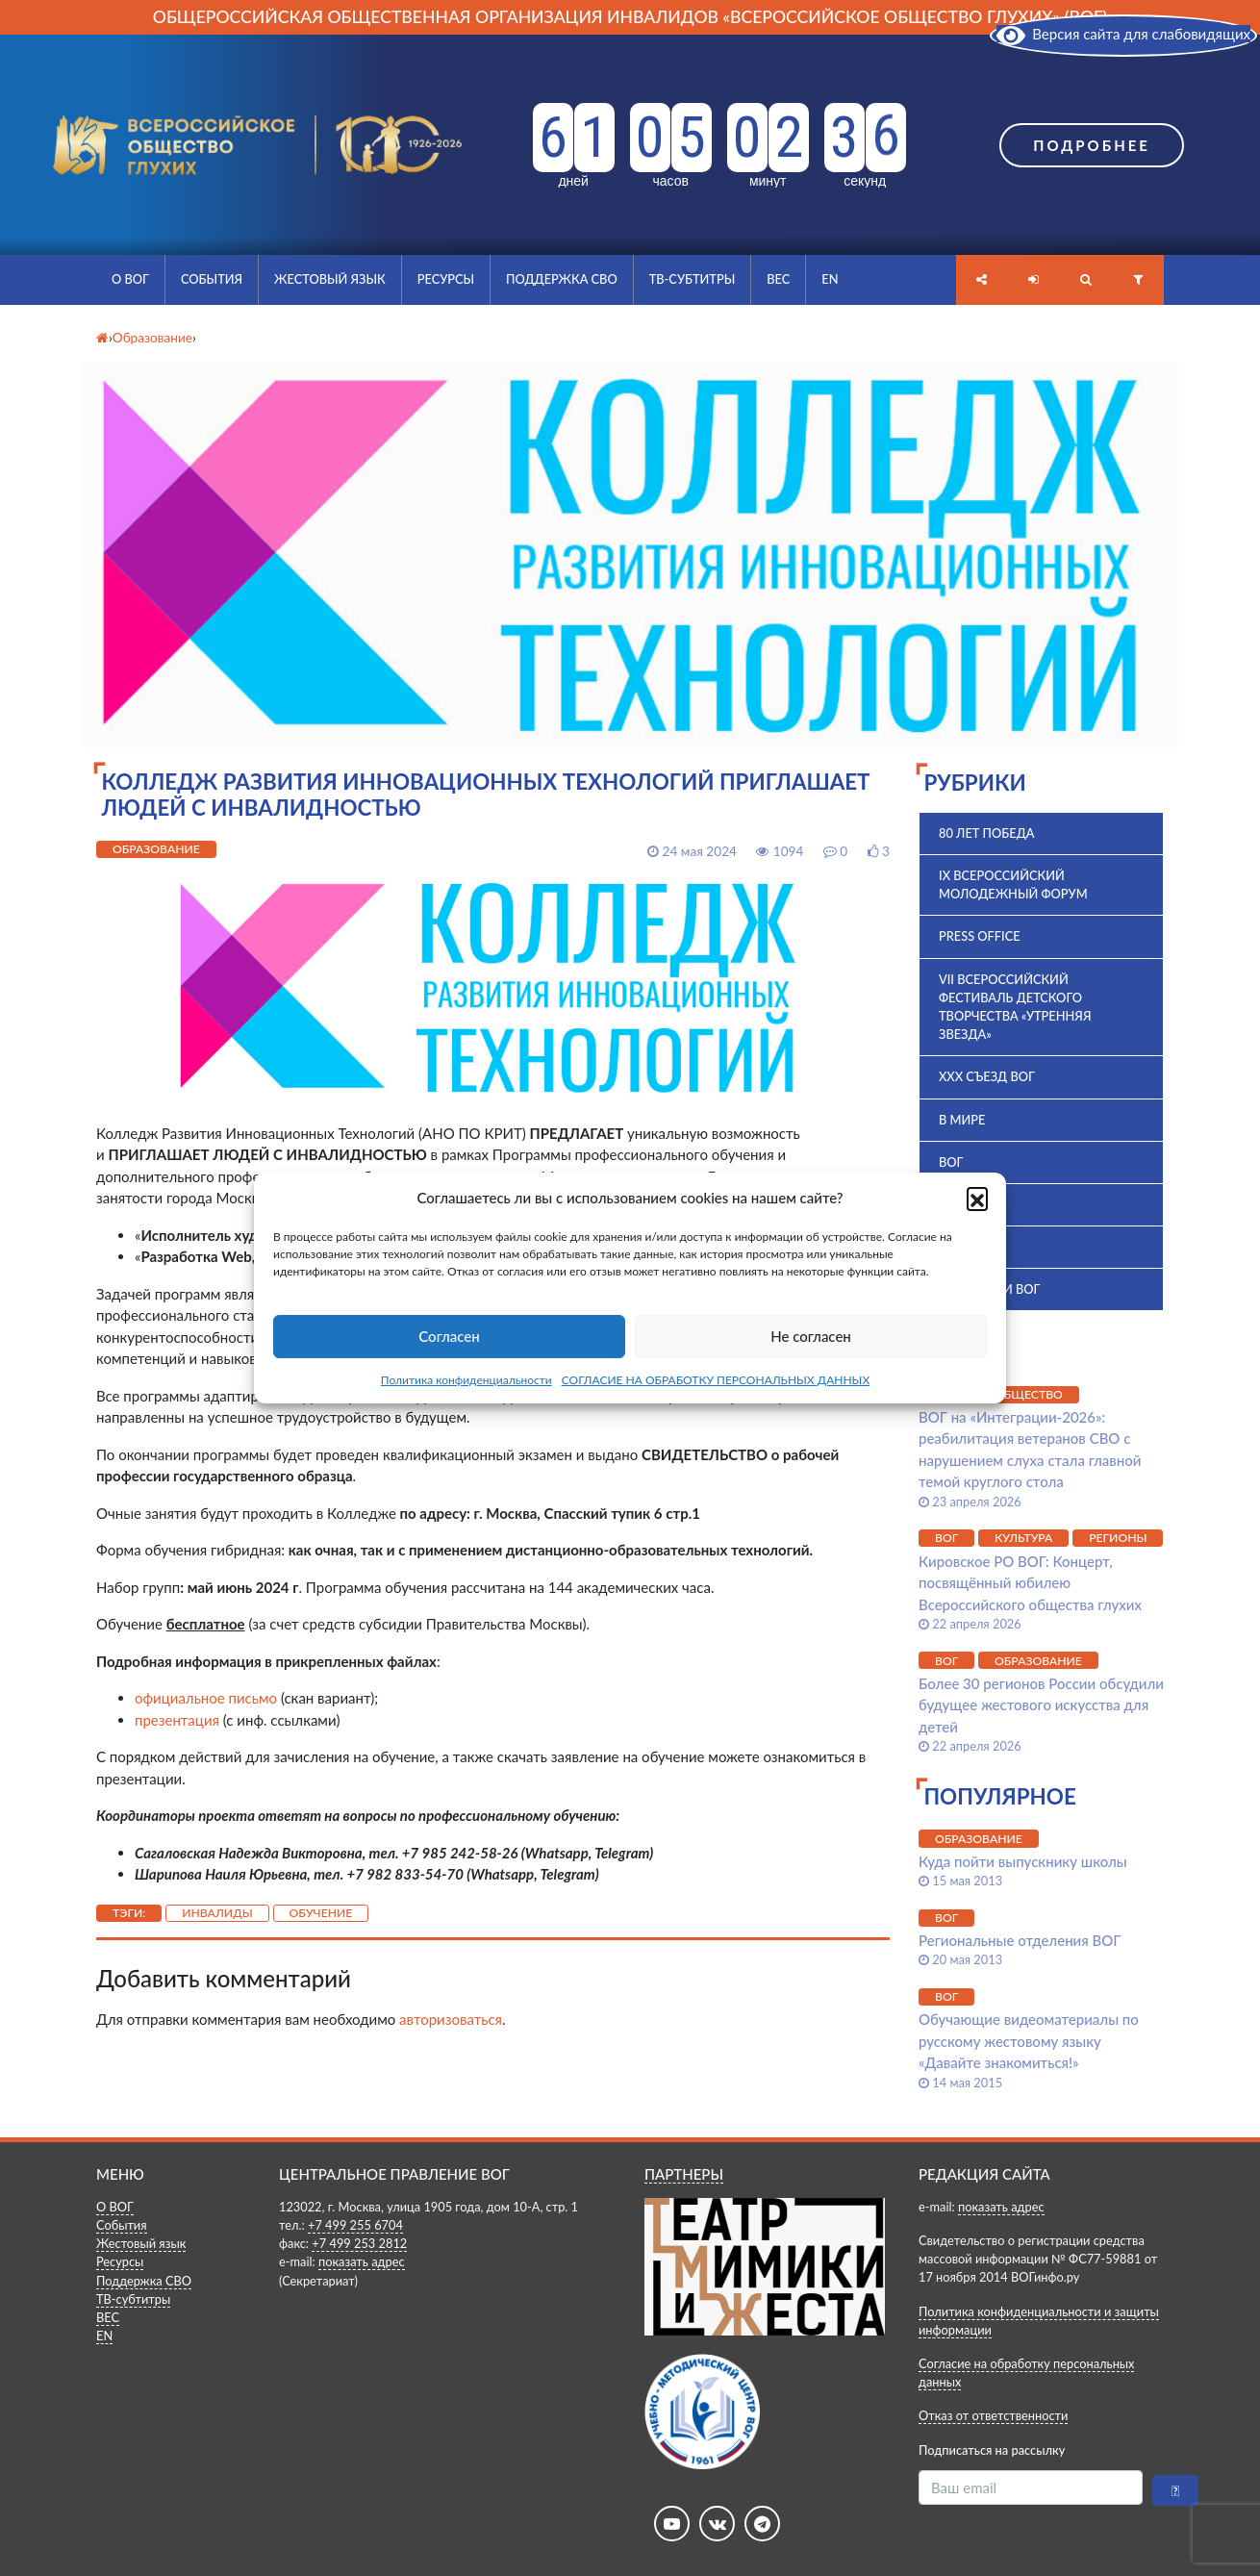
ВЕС (778, 279)
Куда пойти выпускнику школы (1023, 1861)
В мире (962, 1119)
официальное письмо (206, 1697)
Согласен (448, 1336)
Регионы (1118, 1537)
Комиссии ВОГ (989, 1289)
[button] (977, 1197)
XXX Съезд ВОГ (987, 1076)
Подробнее (1091, 145)
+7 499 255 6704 (355, 2225)
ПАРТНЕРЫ (683, 2174)
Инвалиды (217, 1913)
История (968, 1246)
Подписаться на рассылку (992, 2450)
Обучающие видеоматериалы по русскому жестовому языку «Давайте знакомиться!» (1029, 2040)
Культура (1023, 1537)
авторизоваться (450, 2019)
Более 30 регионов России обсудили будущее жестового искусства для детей (1041, 1705)
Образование (156, 849)
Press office (980, 936)
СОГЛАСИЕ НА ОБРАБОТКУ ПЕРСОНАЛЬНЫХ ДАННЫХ (716, 1380)
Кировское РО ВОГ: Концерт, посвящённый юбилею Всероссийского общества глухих (1032, 1583)
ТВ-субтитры (692, 279)
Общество (1029, 1394)
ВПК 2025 (967, 1204)
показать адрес (361, 2261)
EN (829, 279)
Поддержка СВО (561, 279)
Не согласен (810, 1336)
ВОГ (951, 1162)
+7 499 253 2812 (359, 2243)
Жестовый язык (330, 279)
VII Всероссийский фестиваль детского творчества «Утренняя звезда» (1015, 1007)
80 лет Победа (987, 833)
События (211, 279)
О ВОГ (130, 279)
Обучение (321, 1913)
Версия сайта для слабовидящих (1123, 33)
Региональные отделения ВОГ (1020, 1940)
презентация (177, 1720)
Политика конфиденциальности (466, 1380)
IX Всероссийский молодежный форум (1013, 884)
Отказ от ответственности (993, 2415)
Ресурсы (445, 279)
